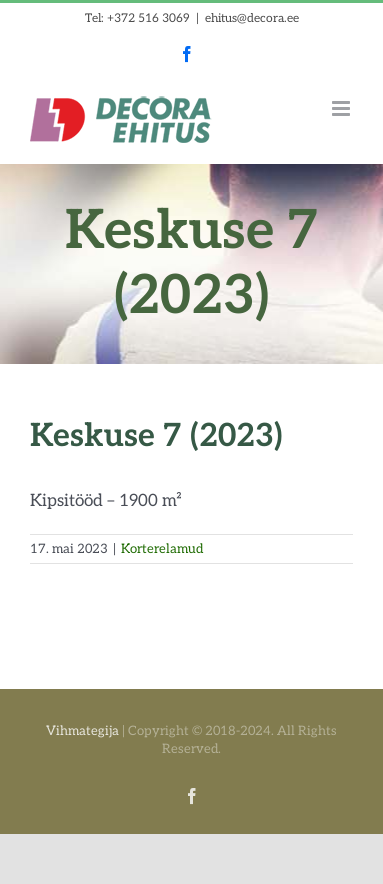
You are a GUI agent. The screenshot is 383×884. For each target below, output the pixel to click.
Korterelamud (162, 549)
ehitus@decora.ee (252, 18)
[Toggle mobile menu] (342, 108)
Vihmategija (82, 731)
